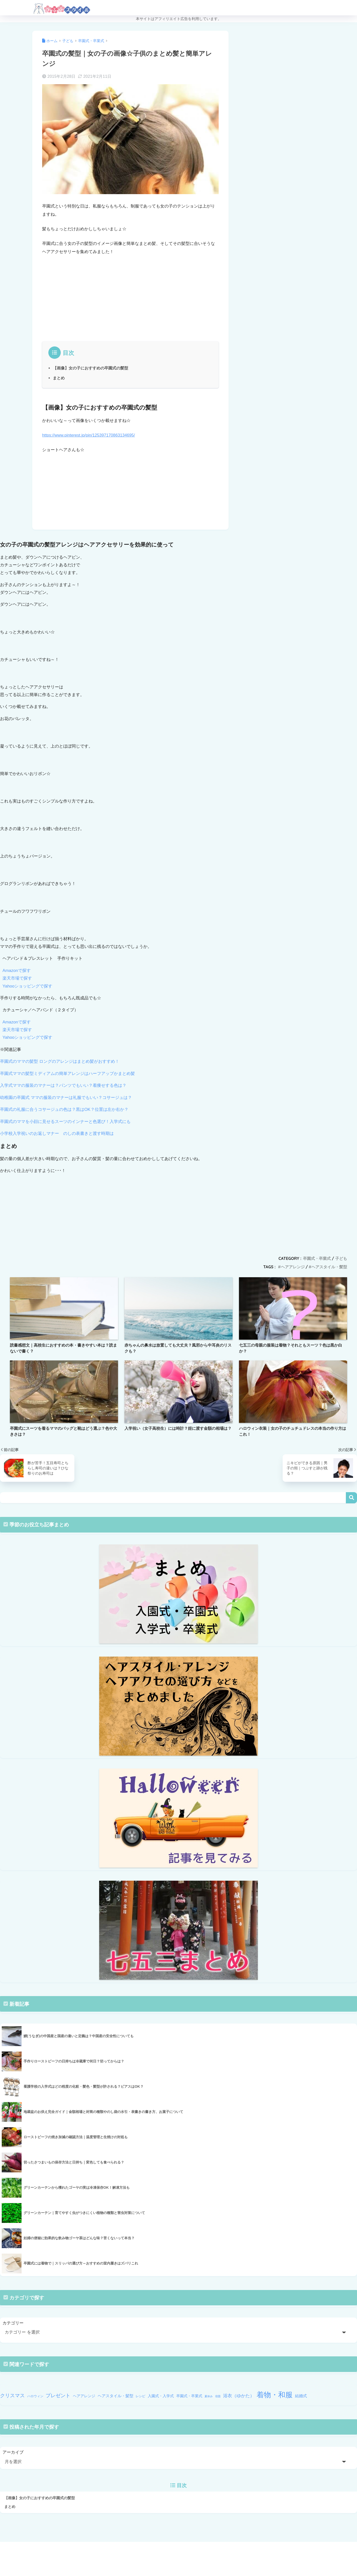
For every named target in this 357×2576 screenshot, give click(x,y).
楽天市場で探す (17, 978)
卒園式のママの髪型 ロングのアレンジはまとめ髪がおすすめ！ (59, 1061)
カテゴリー (13, 2322)
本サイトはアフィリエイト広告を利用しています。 (178, 19)
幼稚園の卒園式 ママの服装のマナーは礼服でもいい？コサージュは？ (66, 1097)
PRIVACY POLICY (171, 2561)
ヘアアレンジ (293, 1266)
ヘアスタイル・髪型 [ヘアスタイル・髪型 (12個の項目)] (115, 2395)
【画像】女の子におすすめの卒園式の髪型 (90, 368)
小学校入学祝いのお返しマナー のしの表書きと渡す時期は (57, 1133)
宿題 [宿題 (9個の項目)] (218, 2395)
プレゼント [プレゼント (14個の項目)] (58, 2395)
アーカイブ (13, 2452)
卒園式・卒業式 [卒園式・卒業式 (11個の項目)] (189, 2396)
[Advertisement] (130, 296)
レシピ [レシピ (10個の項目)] (140, 2396)
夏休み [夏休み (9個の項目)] (209, 2395)
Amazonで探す (16, 970)
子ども (341, 1258)
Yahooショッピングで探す (27, 986)
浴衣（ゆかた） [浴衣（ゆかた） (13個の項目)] (238, 2395)
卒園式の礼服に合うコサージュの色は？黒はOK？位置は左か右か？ (64, 1109)
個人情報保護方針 (208, 2561)
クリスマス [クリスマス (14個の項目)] (12, 2395)
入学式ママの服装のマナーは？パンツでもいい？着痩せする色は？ (63, 1085)
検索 (351, 1497)
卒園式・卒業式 (317, 1258)
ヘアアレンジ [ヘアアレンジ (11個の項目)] (84, 2396)
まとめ (59, 378)
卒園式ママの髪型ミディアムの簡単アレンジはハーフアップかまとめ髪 (67, 1073)
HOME (178, 2551)
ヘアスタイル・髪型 (329, 1266)
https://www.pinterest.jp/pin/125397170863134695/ (89, 435)
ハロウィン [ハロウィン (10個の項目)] (35, 2396)
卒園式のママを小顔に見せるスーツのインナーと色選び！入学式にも (65, 1121)
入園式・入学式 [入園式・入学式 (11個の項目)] (161, 2396)
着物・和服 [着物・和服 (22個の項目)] (275, 2394)
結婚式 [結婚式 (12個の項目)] (301, 2395)
